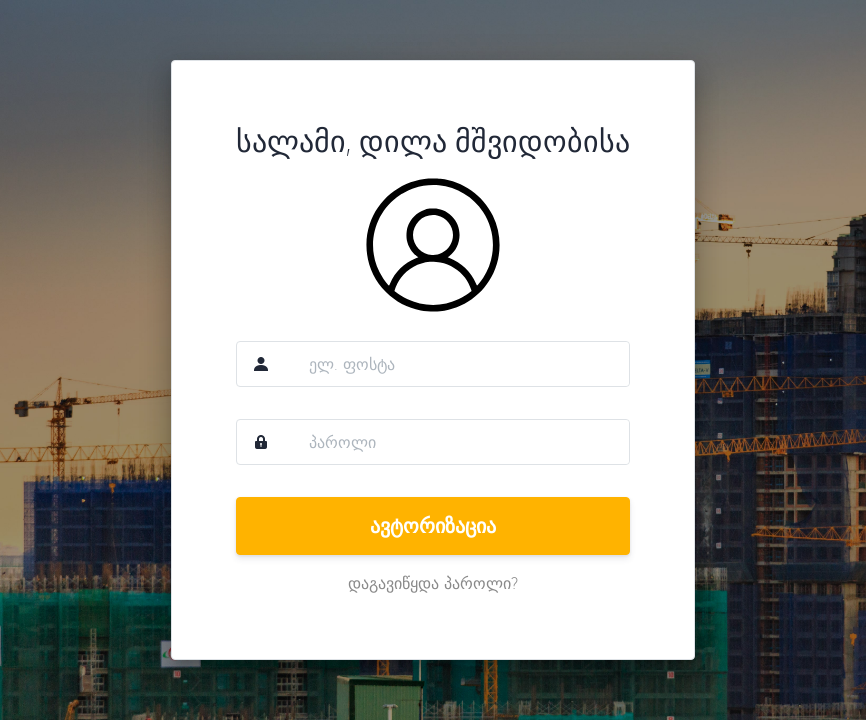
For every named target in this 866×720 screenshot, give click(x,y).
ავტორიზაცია (433, 525)
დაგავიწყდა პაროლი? (433, 583)
